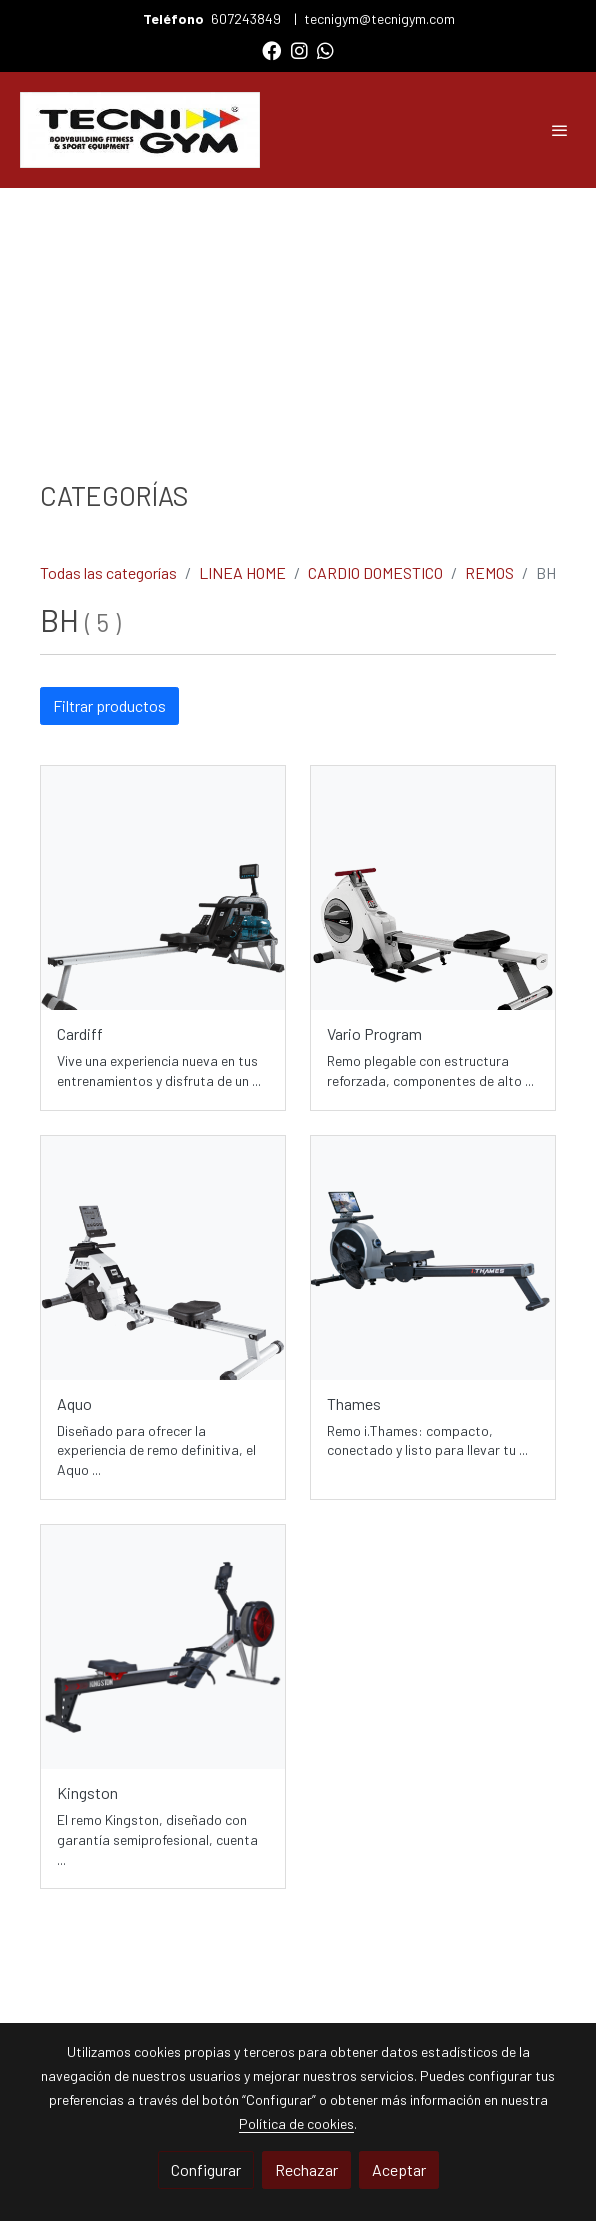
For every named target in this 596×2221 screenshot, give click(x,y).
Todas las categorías (108, 572)
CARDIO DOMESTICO (375, 572)
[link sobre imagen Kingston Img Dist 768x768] (163, 1647)
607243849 (247, 18)
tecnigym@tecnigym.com (379, 18)
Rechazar (306, 2169)
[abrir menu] (560, 130)
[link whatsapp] (325, 49)
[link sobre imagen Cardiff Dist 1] (163, 888)
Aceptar (399, 2169)
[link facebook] (271, 49)
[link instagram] (299, 49)
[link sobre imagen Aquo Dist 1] (163, 1258)
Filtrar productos (109, 705)
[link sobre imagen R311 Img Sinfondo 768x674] (433, 1258)
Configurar (206, 2169)
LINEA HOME (242, 572)
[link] (140, 130)
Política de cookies (296, 2123)
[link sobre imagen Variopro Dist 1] (433, 888)
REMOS (489, 572)
